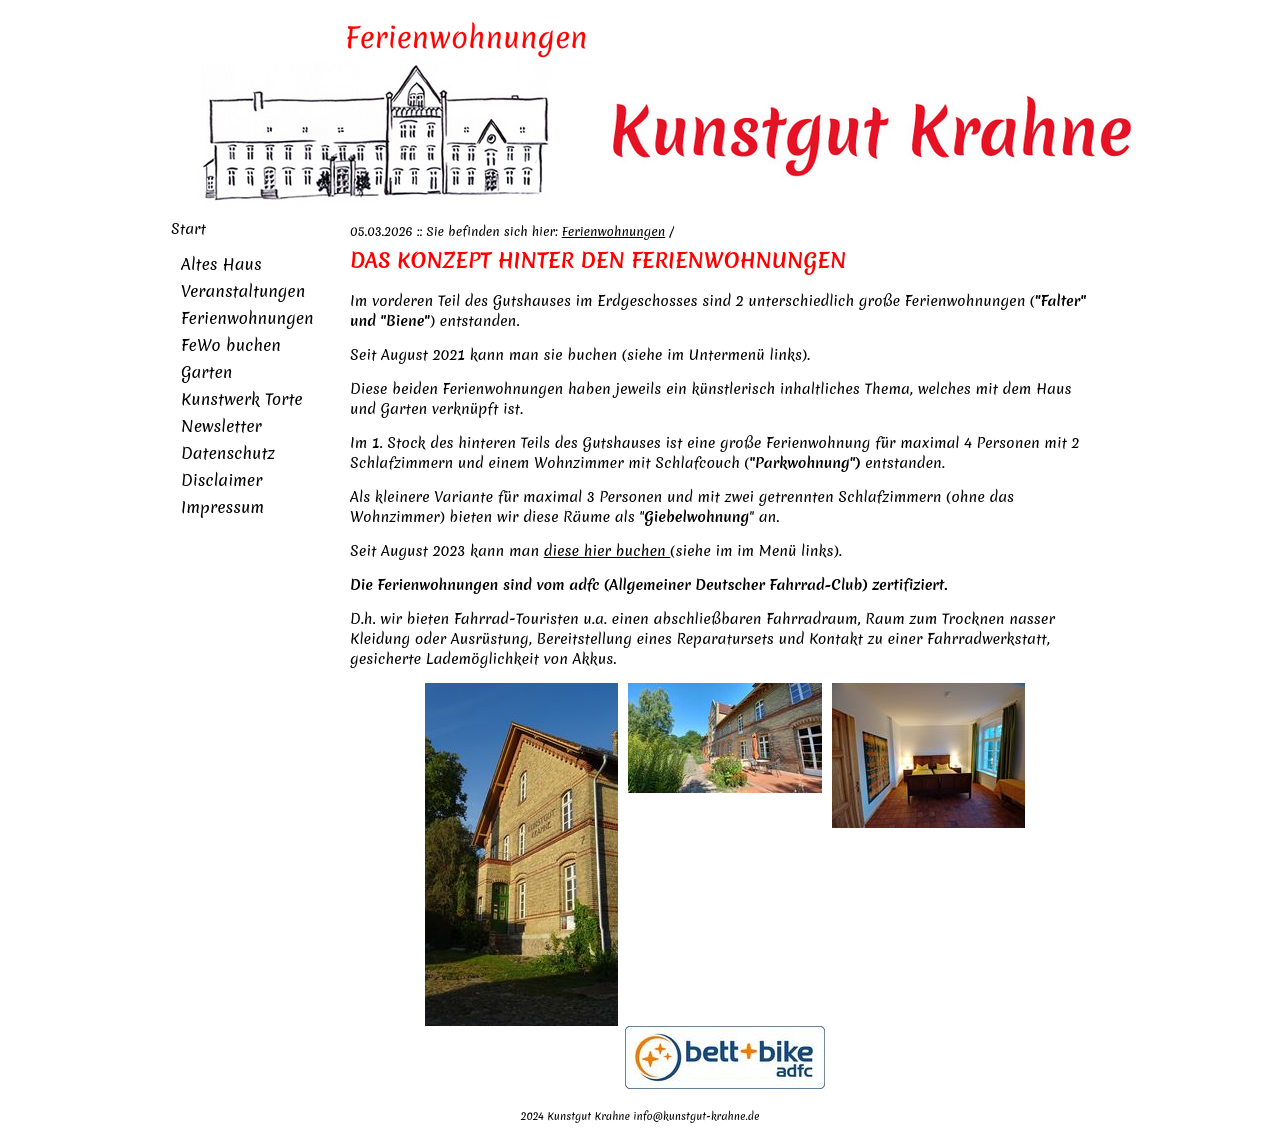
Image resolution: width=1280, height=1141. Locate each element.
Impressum (222, 507)
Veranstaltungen (243, 291)
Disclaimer (221, 480)
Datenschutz (228, 453)
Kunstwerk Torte (242, 399)
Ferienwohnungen (247, 318)
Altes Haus (221, 264)
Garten (206, 372)
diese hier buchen (607, 551)
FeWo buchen (231, 345)
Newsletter (221, 426)
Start (188, 229)
